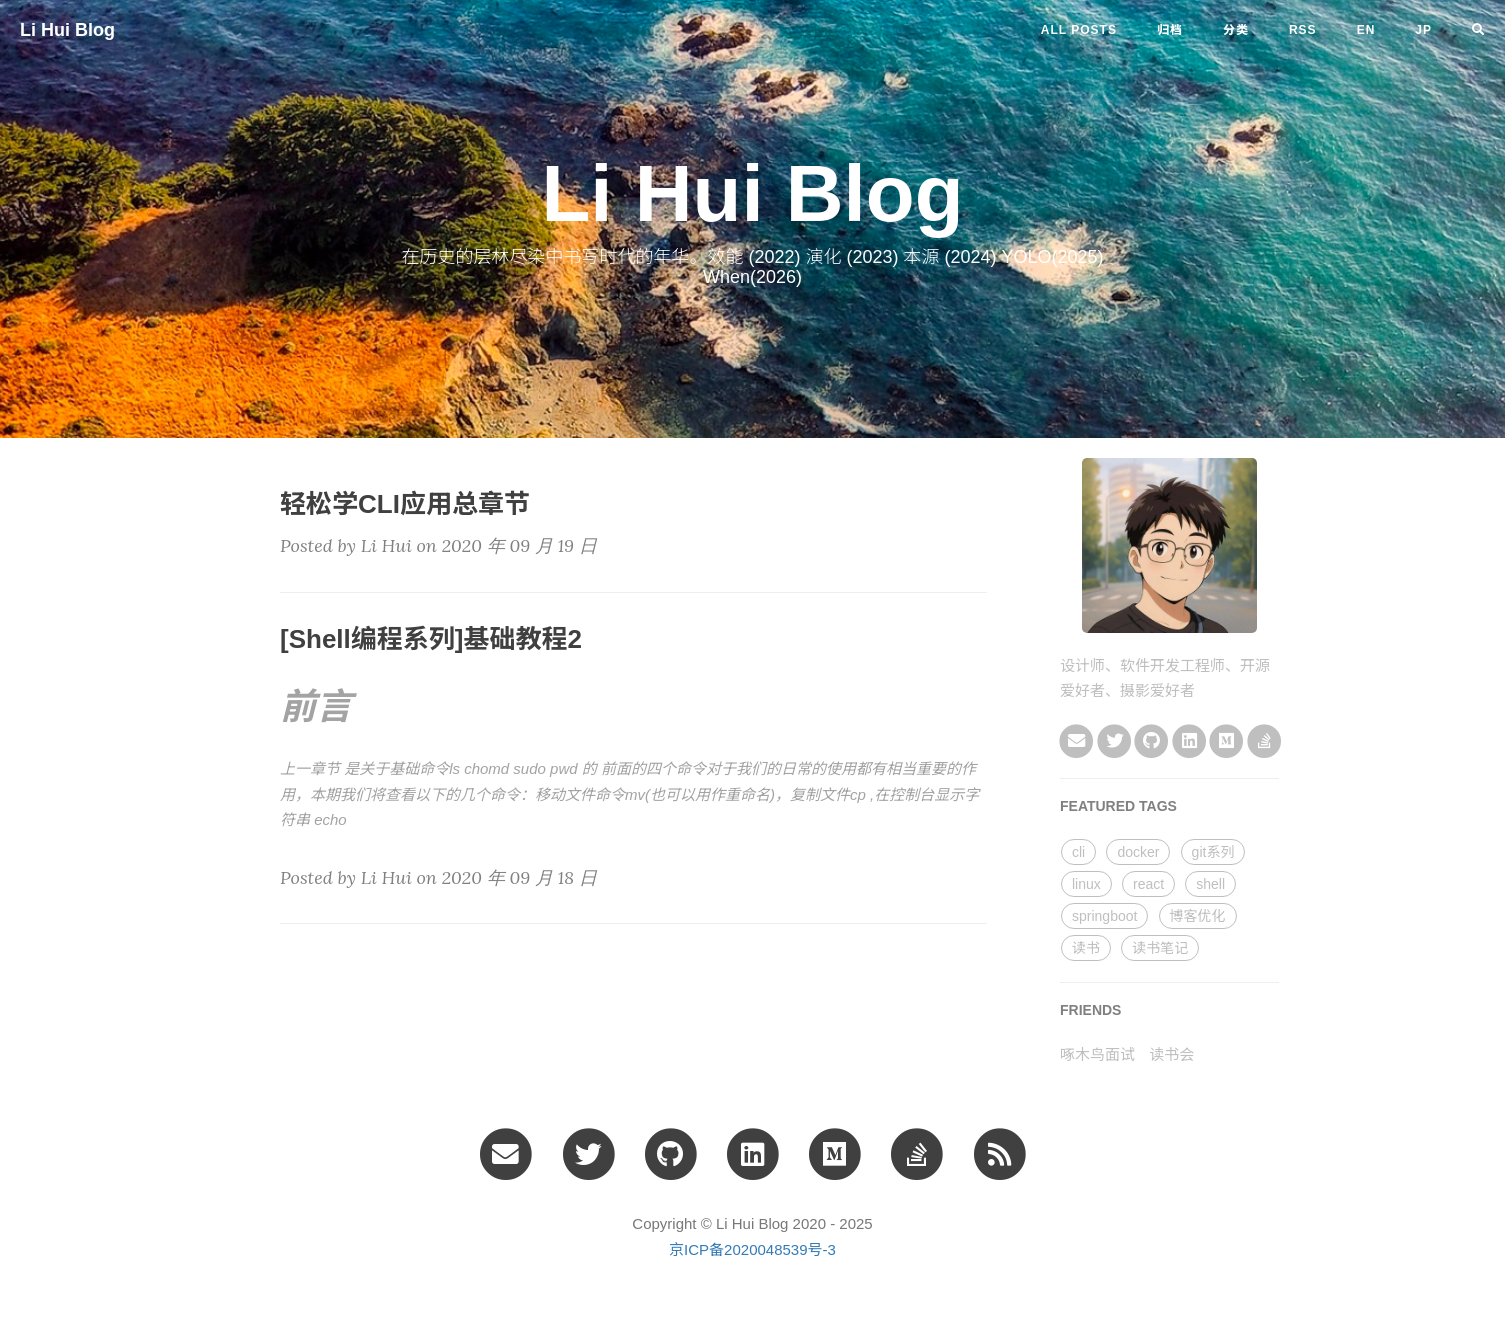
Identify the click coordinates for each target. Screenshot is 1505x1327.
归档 (1170, 30)
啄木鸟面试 (1097, 1054)
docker (1138, 852)
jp (1423, 30)
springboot (1104, 916)
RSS (1303, 30)
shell (1210, 884)
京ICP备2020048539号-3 (752, 1249)
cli (1078, 852)
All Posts (1079, 30)
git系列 (1213, 852)
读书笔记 (1160, 948)
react (1148, 884)
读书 (1086, 948)
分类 (1236, 30)
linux (1086, 884)
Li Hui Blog (67, 30)
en (1366, 30)
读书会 (1171, 1054)
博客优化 (1198, 916)
